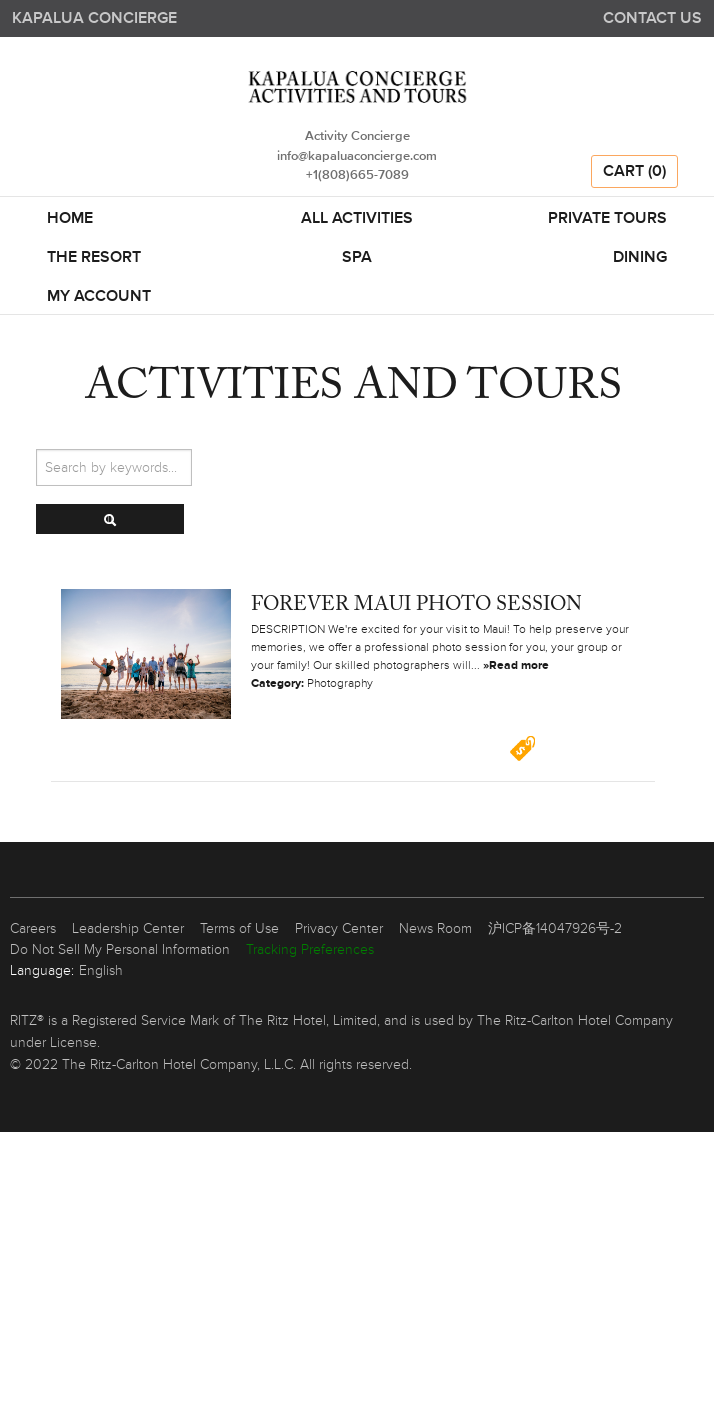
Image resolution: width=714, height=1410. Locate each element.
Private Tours (607, 219)
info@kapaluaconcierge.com (357, 156)
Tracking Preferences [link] (310, 949)
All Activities (357, 219)
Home (70, 219)
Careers (33, 928)
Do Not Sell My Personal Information (120, 949)
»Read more (516, 665)
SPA (357, 258)
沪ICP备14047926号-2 (555, 928)
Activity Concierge (357, 136)
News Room (435, 928)
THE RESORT (94, 258)
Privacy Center (339, 928)
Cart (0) (634, 172)
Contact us (652, 18)
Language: (42, 970)
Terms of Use (239, 928)
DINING (640, 258)
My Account (99, 297)
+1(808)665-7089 (357, 175)
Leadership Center (128, 928)
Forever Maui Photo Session (416, 605)
